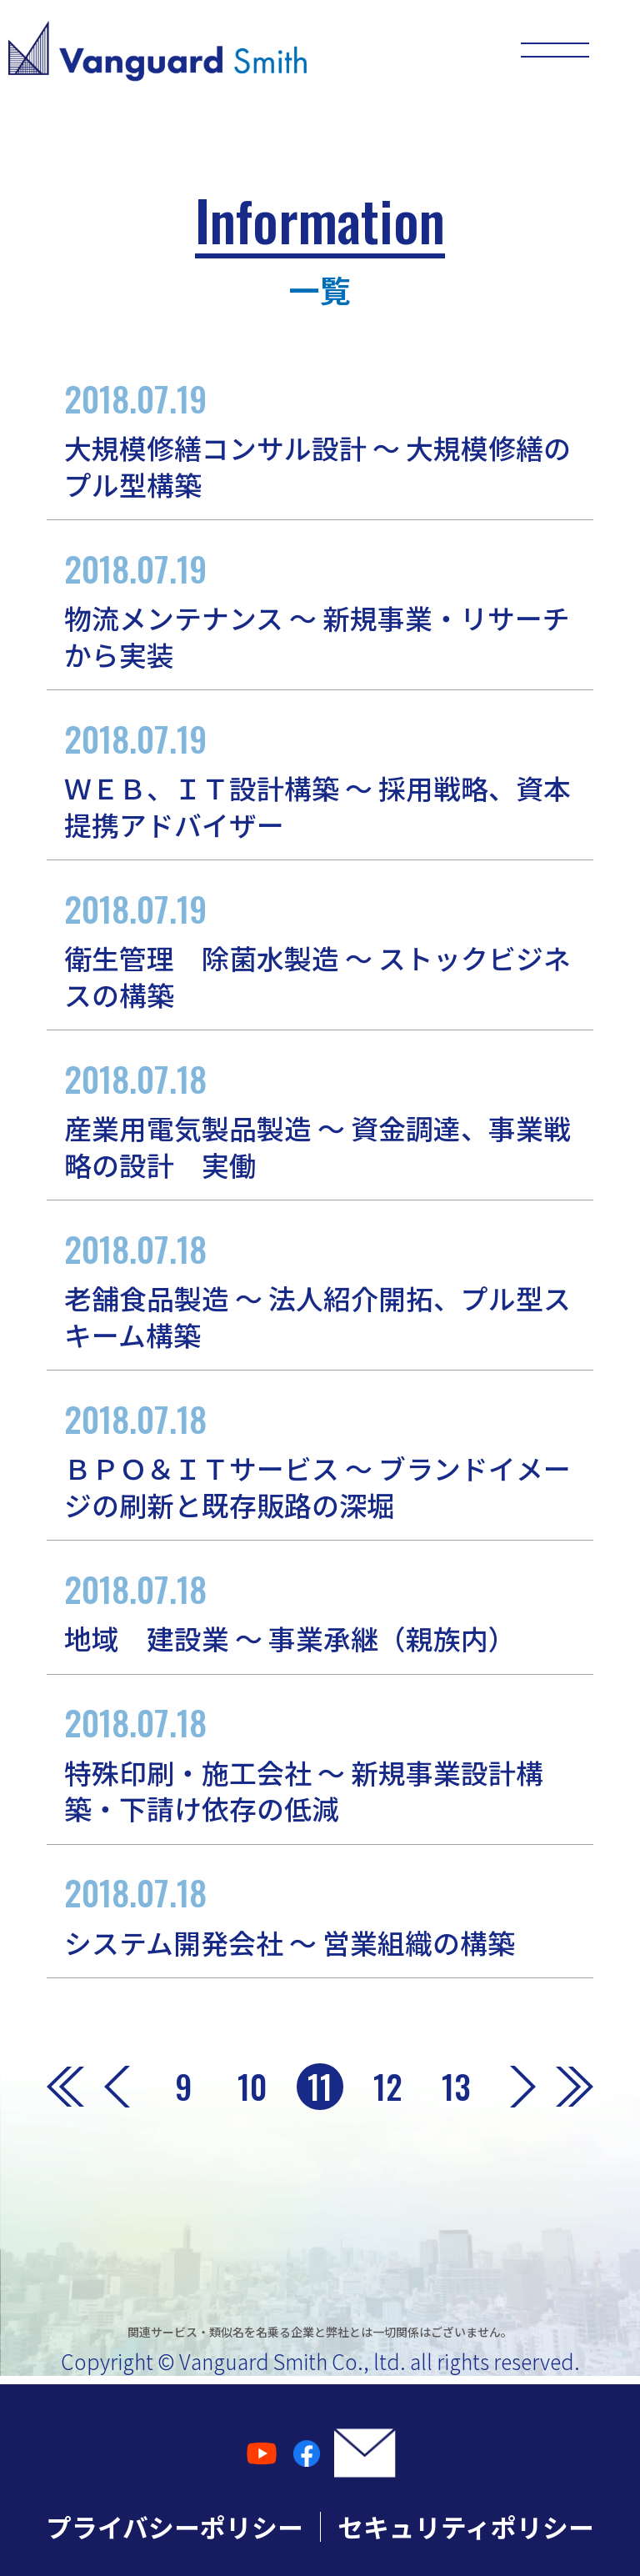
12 (387, 2086)
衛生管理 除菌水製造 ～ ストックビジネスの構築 (320, 948)
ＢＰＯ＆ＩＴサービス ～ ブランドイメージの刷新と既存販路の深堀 (320, 1458)
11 (320, 2086)
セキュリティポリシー (466, 2526)
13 (456, 2086)
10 (252, 2086)
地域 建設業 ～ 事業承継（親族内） (320, 1610)
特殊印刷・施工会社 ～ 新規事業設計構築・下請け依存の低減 (320, 1761)
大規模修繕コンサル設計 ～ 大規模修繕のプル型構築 (320, 438)
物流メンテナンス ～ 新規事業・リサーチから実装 (320, 608)
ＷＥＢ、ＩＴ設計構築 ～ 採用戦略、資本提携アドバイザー (320, 778)
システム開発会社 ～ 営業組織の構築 (320, 1914)
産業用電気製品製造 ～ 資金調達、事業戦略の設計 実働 (320, 1118)
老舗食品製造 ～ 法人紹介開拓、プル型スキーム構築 (320, 1288)
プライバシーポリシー (174, 2526)
